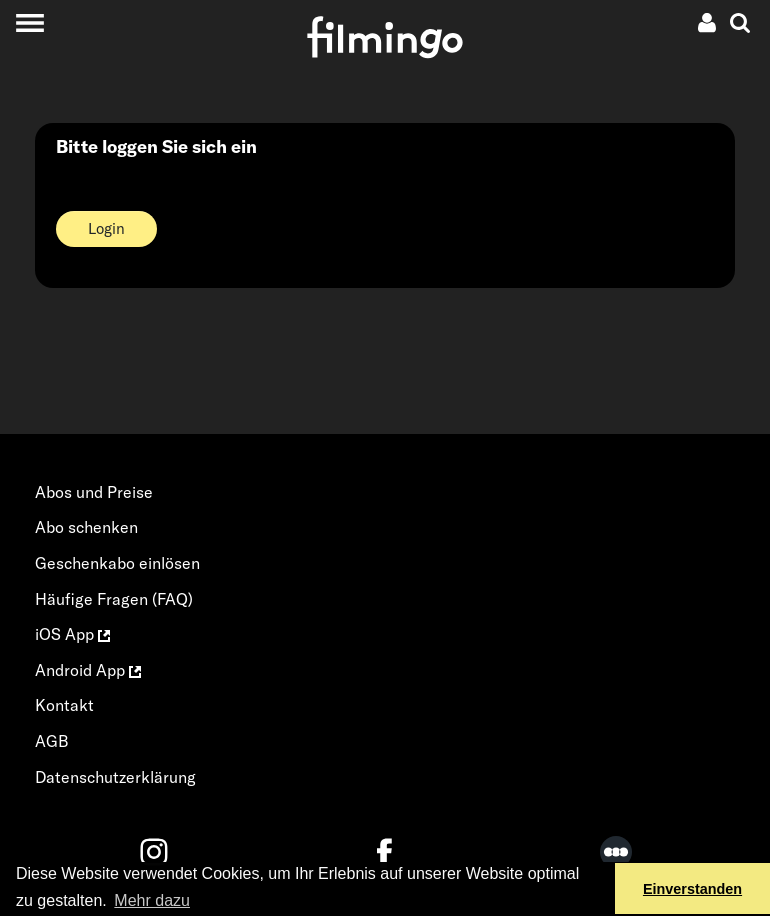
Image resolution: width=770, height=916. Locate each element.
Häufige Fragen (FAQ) (114, 599)
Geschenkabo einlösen (117, 563)
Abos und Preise (94, 492)
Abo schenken (86, 527)
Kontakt (64, 705)
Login (106, 228)
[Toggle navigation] (29, 22)
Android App (88, 670)
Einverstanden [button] (692, 889)
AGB (52, 741)
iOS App (72, 634)
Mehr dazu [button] (152, 900)
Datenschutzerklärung (115, 777)
